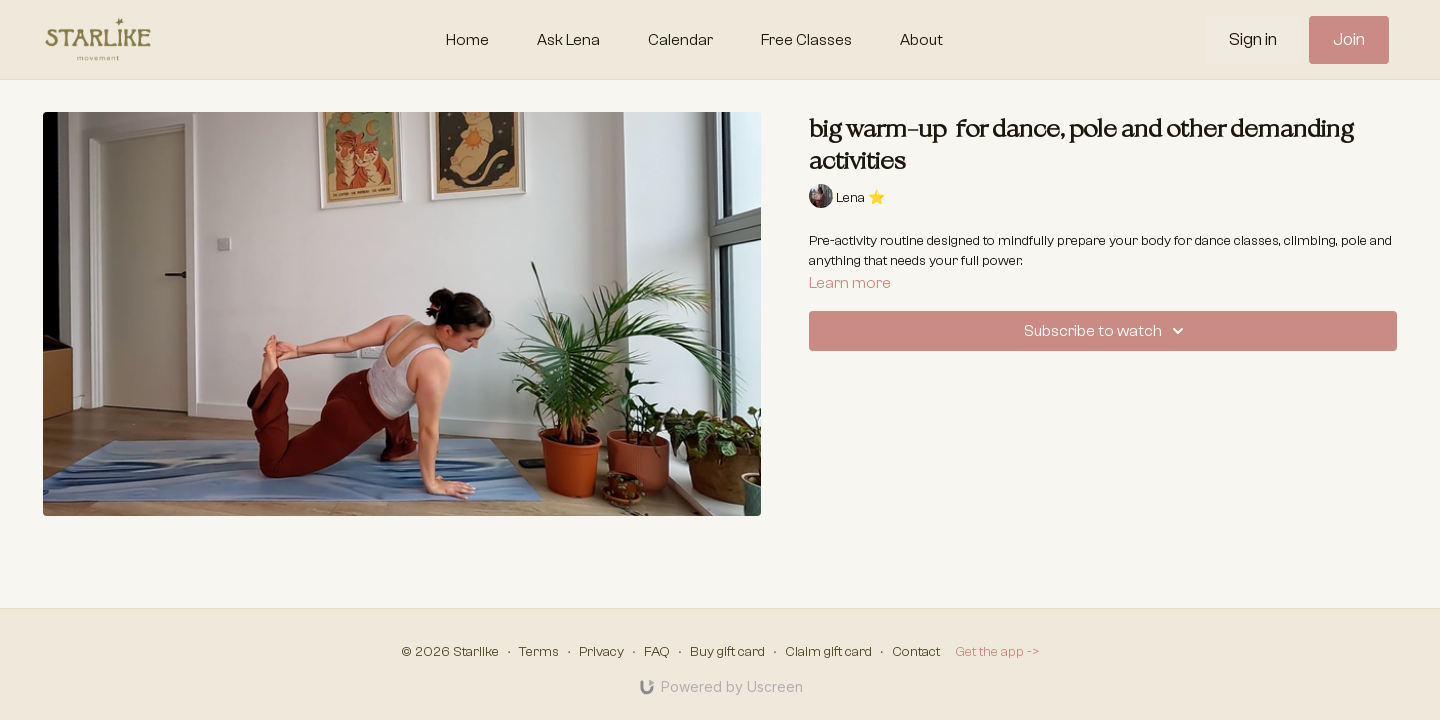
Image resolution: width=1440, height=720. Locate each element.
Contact (916, 652)
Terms (539, 652)
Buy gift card (727, 652)
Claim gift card (828, 652)
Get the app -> (997, 652)
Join (1349, 39)
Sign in (1253, 39)
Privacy (601, 652)
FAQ (657, 652)
